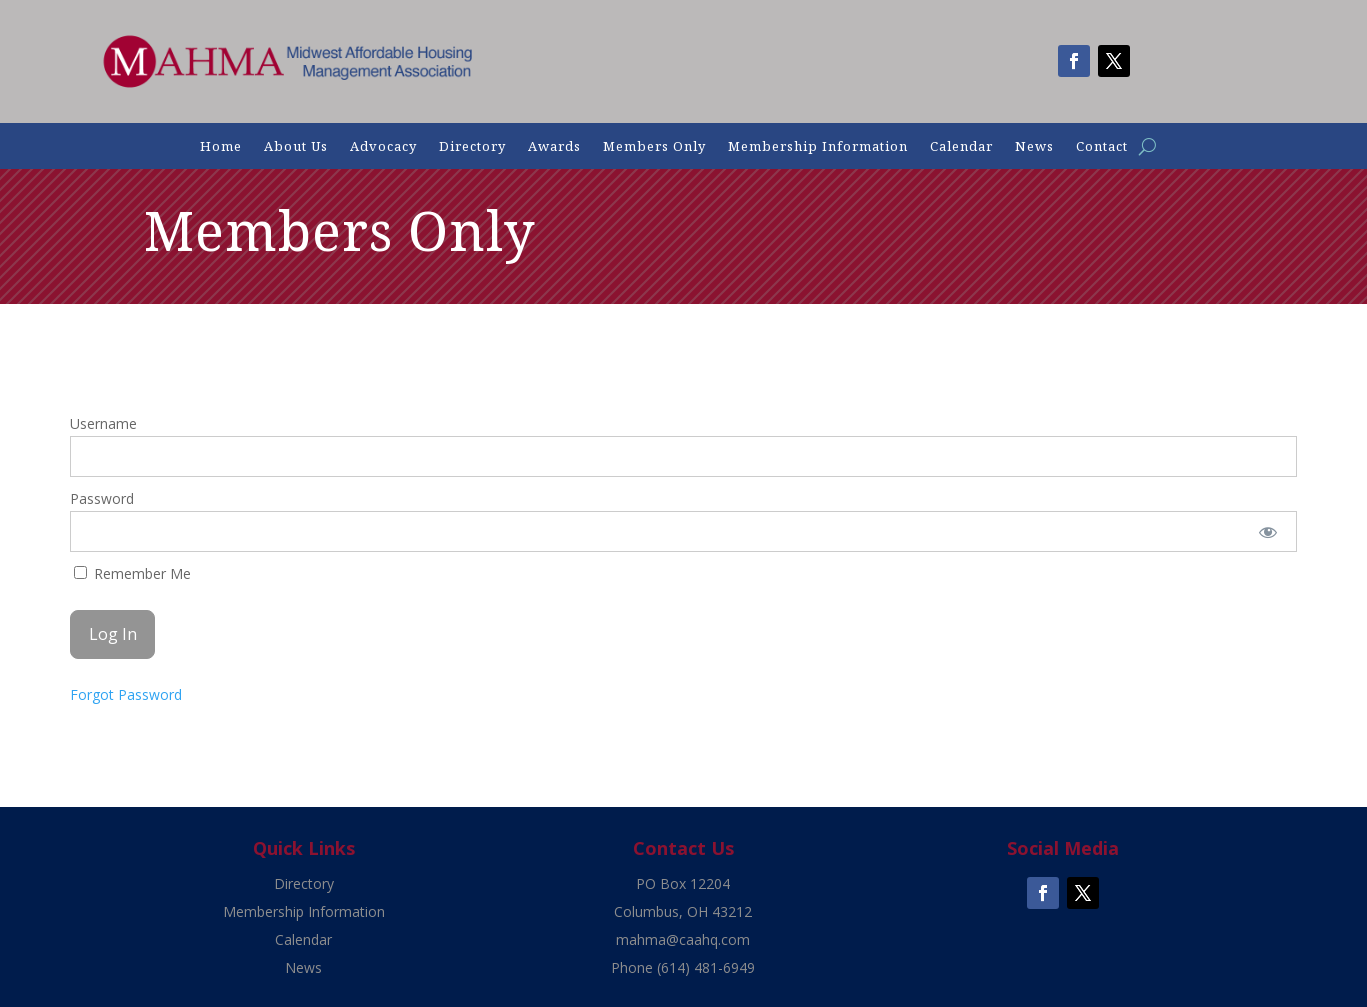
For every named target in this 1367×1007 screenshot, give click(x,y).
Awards (554, 147)
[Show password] (1268, 531)
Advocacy (383, 147)
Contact (1102, 147)
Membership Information (818, 147)
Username (103, 423)
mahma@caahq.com (683, 939)
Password (102, 498)
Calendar (961, 147)
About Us (296, 147)
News (1034, 147)
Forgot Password (126, 694)
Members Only (654, 147)
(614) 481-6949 (706, 967)
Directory (472, 147)
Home (221, 147)
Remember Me (132, 573)
